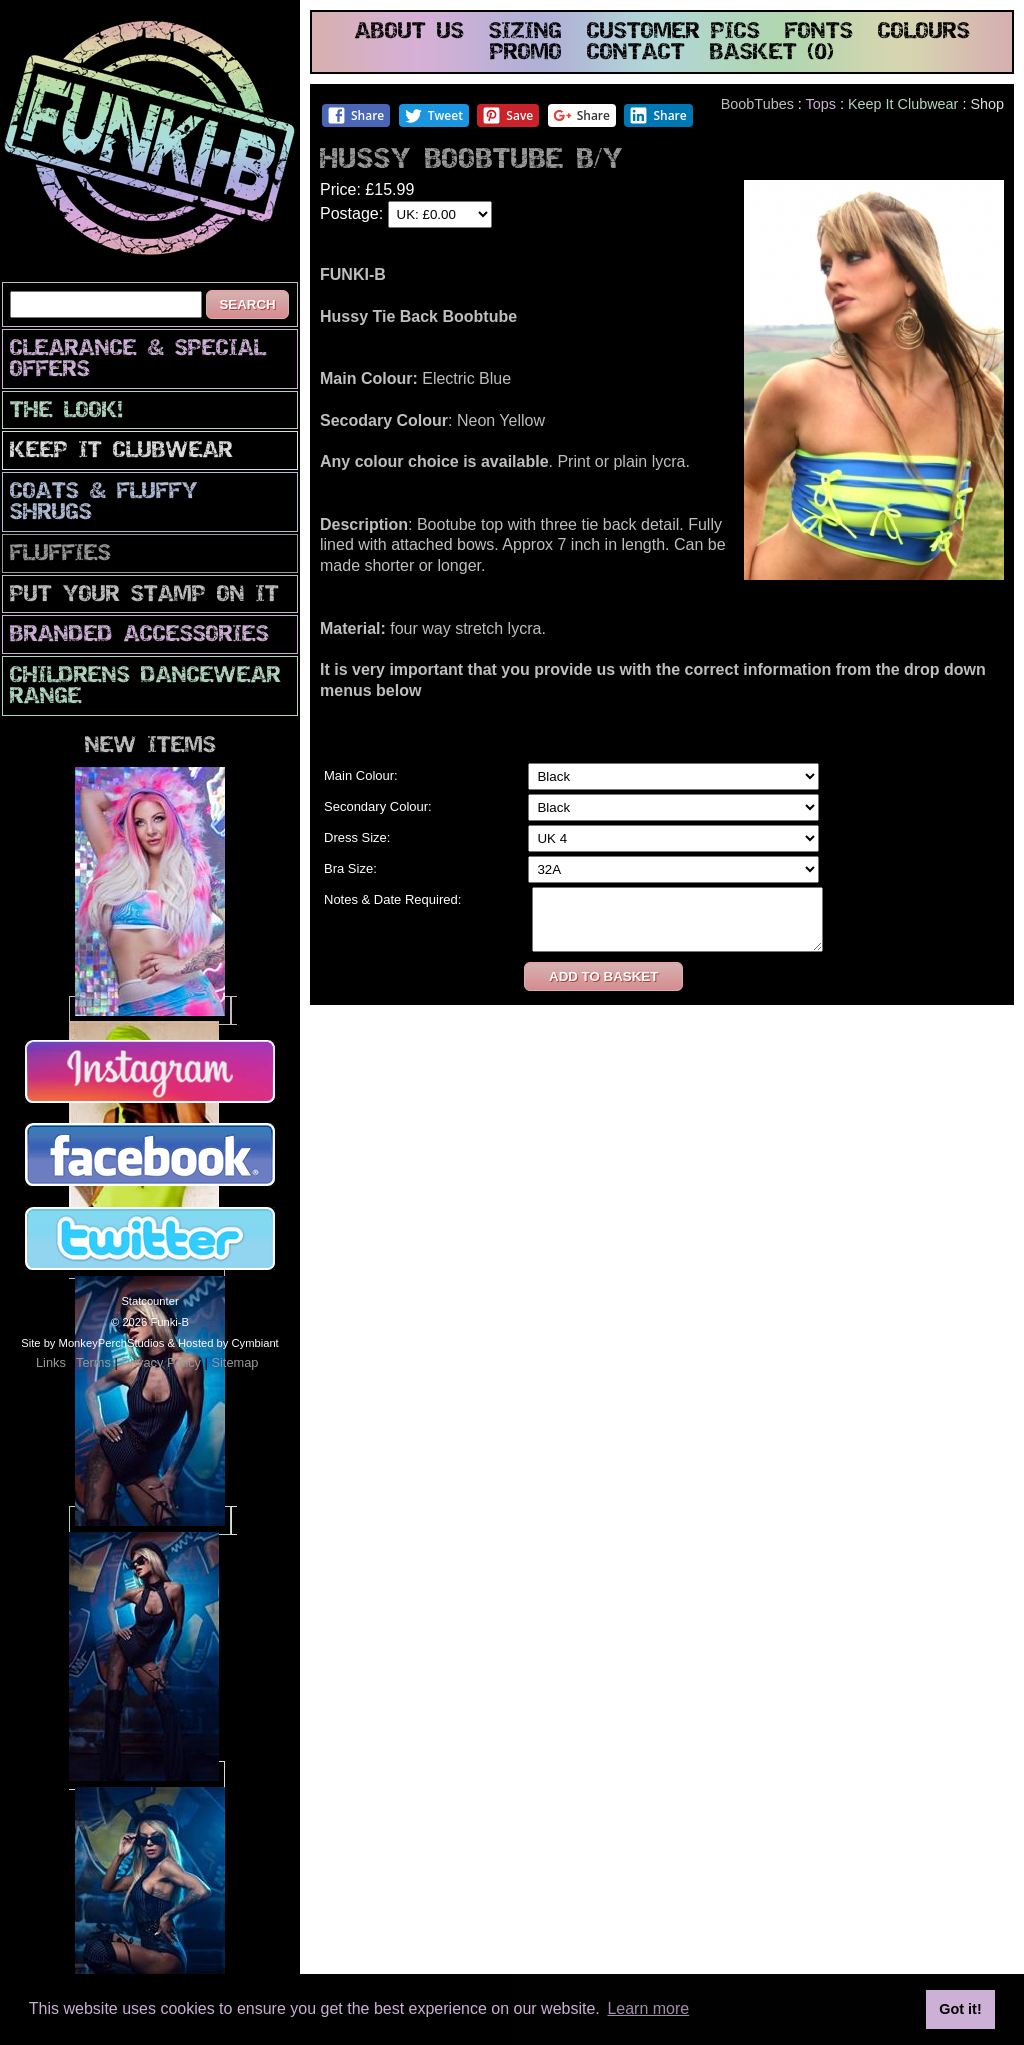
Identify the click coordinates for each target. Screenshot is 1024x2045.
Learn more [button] (648, 2008)
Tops (821, 104)
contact (636, 53)
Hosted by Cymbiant (228, 1343)
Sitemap (234, 1362)
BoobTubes (757, 104)
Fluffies (60, 554)
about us (409, 32)
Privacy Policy (161, 1362)
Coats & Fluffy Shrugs (104, 503)
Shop (987, 104)
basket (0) (772, 53)
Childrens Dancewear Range (145, 687)
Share (355, 115)
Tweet (433, 115)
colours (924, 32)
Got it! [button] (960, 2009)
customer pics (673, 32)
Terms (93, 1362)
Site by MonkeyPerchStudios (92, 1343)
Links (51, 1362)
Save (507, 115)
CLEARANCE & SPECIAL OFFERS (138, 360)
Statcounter (149, 1301)
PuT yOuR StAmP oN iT (144, 595)
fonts (819, 32)
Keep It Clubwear (121, 451)
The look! (66, 411)
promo (526, 53)
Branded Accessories (139, 635)
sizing (525, 32)
